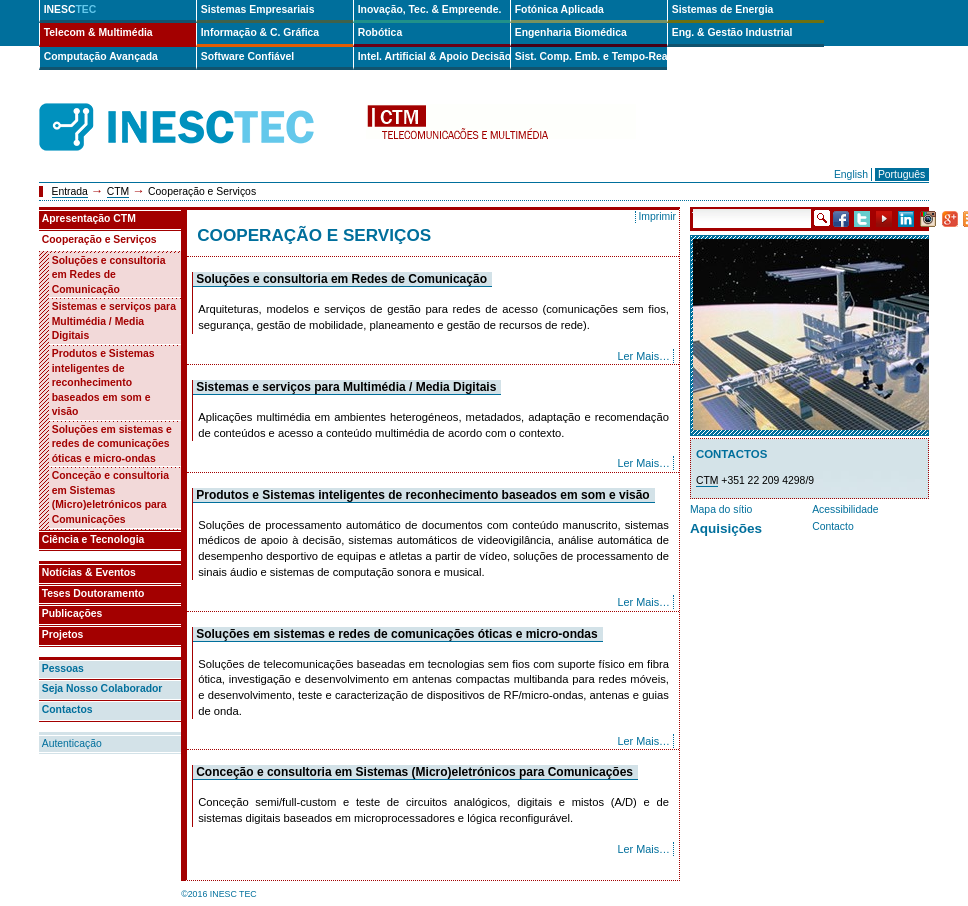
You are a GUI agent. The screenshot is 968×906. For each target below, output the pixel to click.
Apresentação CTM (89, 218)
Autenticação (72, 743)
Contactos (67, 709)
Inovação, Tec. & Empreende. (430, 9)
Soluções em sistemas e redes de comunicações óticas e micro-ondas (397, 634)
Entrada (70, 191)
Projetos (63, 634)
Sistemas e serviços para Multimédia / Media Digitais (346, 387)
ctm (501, 127)
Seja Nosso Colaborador (102, 688)
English (851, 174)
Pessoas (63, 668)
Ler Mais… (643, 356)
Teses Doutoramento (93, 593)
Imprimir (657, 216)
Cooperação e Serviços (99, 239)
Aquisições (726, 528)
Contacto (833, 526)
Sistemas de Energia (723, 9)
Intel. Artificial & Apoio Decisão (434, 56)
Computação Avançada (101, 56)
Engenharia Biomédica (571, 32)
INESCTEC (199, 105)
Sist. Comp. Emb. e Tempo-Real (591, 56)
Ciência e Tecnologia (93, 539)
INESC (70, 9)
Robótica (380, 32)
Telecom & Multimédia (98, 32)
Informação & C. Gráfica (260, 32)
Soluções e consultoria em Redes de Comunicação (341, 279)
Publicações (72, 613)
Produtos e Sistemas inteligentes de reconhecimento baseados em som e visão (423, 495)
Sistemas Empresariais (258, 9)
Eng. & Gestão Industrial (732, 32)
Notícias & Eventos (89, 572)
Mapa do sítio (721, 509)
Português (901, 174)
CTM (118, 191)
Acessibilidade (845, 509)
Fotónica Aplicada (559, 9)
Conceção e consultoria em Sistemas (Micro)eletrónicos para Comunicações (414, 772)
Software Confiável (248, 56)
